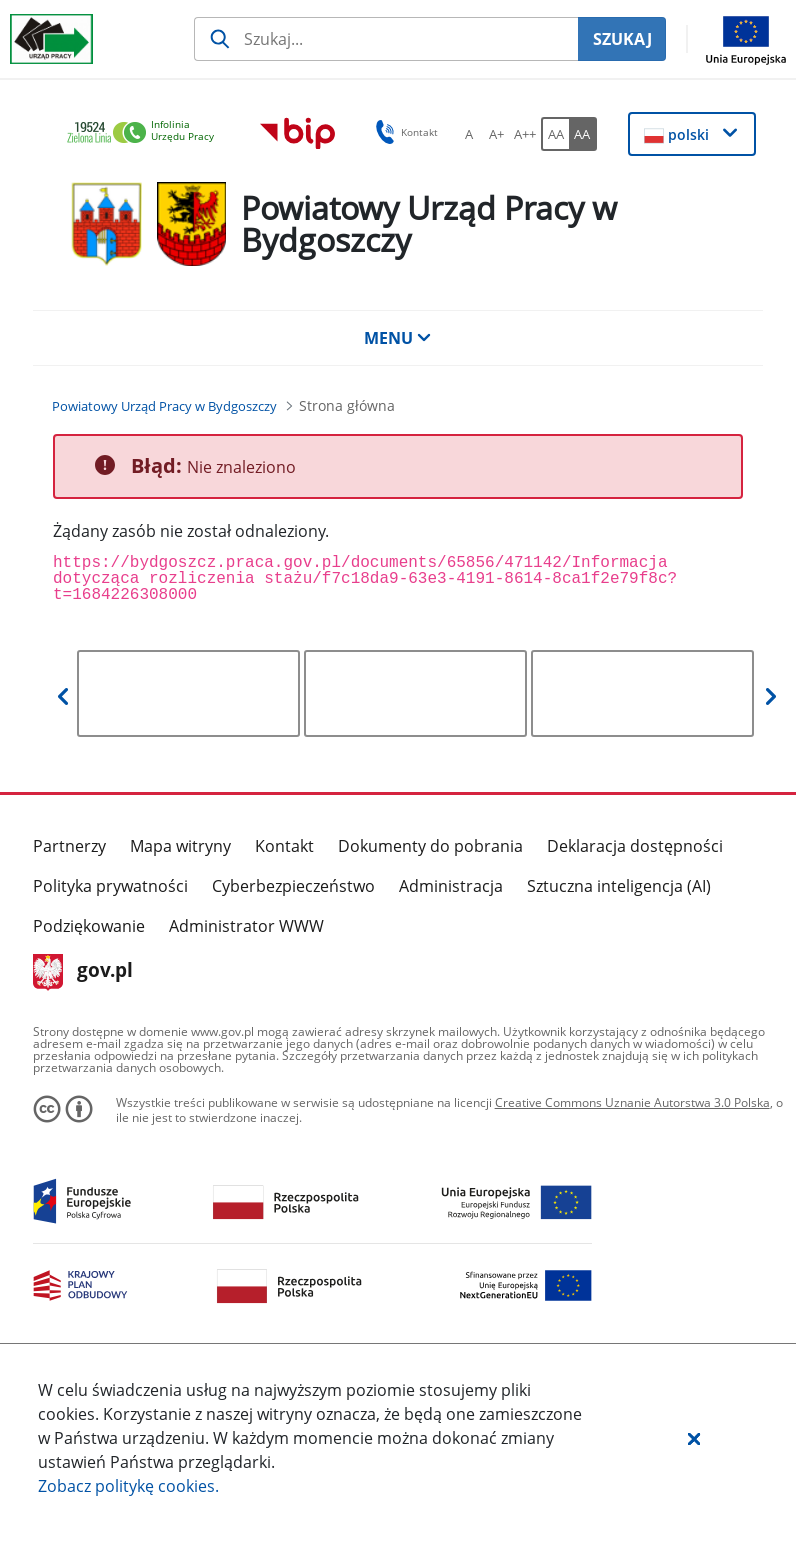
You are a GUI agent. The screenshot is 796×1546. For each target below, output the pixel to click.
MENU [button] (398, 338)
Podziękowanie (89, 926)
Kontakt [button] (403, 132)
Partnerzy (69, 846)
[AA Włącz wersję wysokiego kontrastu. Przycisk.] (583, 134)
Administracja (451, 886)
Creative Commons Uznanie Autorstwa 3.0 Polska (632, 1102)
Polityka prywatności (110, 886)
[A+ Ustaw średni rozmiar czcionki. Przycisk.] (497, 134)
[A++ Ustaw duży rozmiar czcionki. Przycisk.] (525, 134)
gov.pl (83, 972)
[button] (694, 1438)
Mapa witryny (180, 846)
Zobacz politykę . (128, 1486)
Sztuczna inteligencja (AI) (619, 886)
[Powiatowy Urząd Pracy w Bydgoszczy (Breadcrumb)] (164, 406)
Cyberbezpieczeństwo (293, 886)
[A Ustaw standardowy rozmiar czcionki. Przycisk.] (469, 134)
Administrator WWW (246, 926)
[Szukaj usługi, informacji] (386, 39)
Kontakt (284, 846)
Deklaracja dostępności (635, 846)
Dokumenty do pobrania (430, 846)
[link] (146, 133)
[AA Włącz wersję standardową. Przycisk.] (555, 134)
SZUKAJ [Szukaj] (622, 39)
